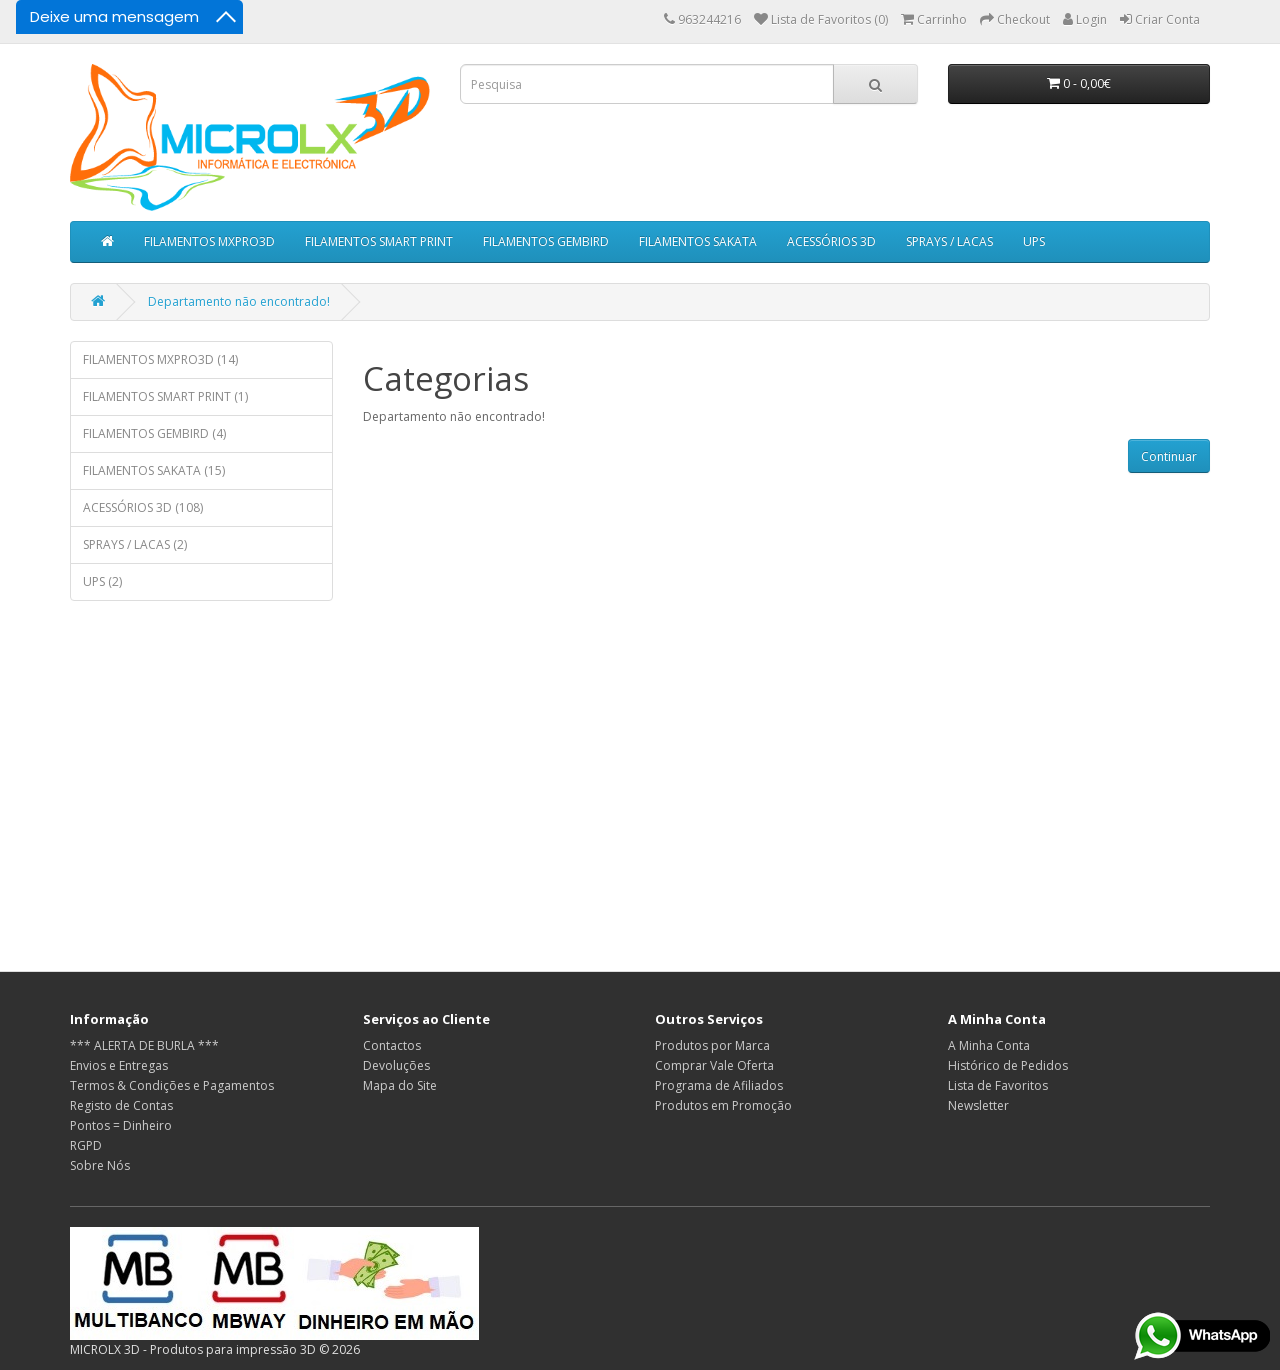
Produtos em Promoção (723, 1105)
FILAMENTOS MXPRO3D (209, 241)
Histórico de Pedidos (1008, 1065)
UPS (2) (102, 581)
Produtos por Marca (712, 1045)
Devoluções (396, 1065)
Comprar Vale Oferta (714, 1065)
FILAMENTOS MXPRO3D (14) (160, 359)
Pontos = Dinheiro (121, 1125)
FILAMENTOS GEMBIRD (546, 241)
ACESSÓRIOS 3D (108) (143, 507)
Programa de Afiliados (719, 1085)
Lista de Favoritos (998, 1085)
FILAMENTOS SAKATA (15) (154, 470)
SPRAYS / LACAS (949, 241)
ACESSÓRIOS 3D (831, 241)
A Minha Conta (989, 1045)
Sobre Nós (100, 1165)
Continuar (1169, 456)
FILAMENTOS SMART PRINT (379, 241)
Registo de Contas (121, 1105)
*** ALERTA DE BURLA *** (144, 1045)
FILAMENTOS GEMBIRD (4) (154, 433)
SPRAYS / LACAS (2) (135, 544)
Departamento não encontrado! (239, 301)
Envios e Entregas (119, 1065)
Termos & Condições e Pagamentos (172, 1085)
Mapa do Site (400, 1085)
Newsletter (978, 1105)
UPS (1034, 241)
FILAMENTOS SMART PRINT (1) (165, 396)
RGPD (86, 1145)
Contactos (392, 1045)
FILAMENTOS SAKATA (698, 241)
